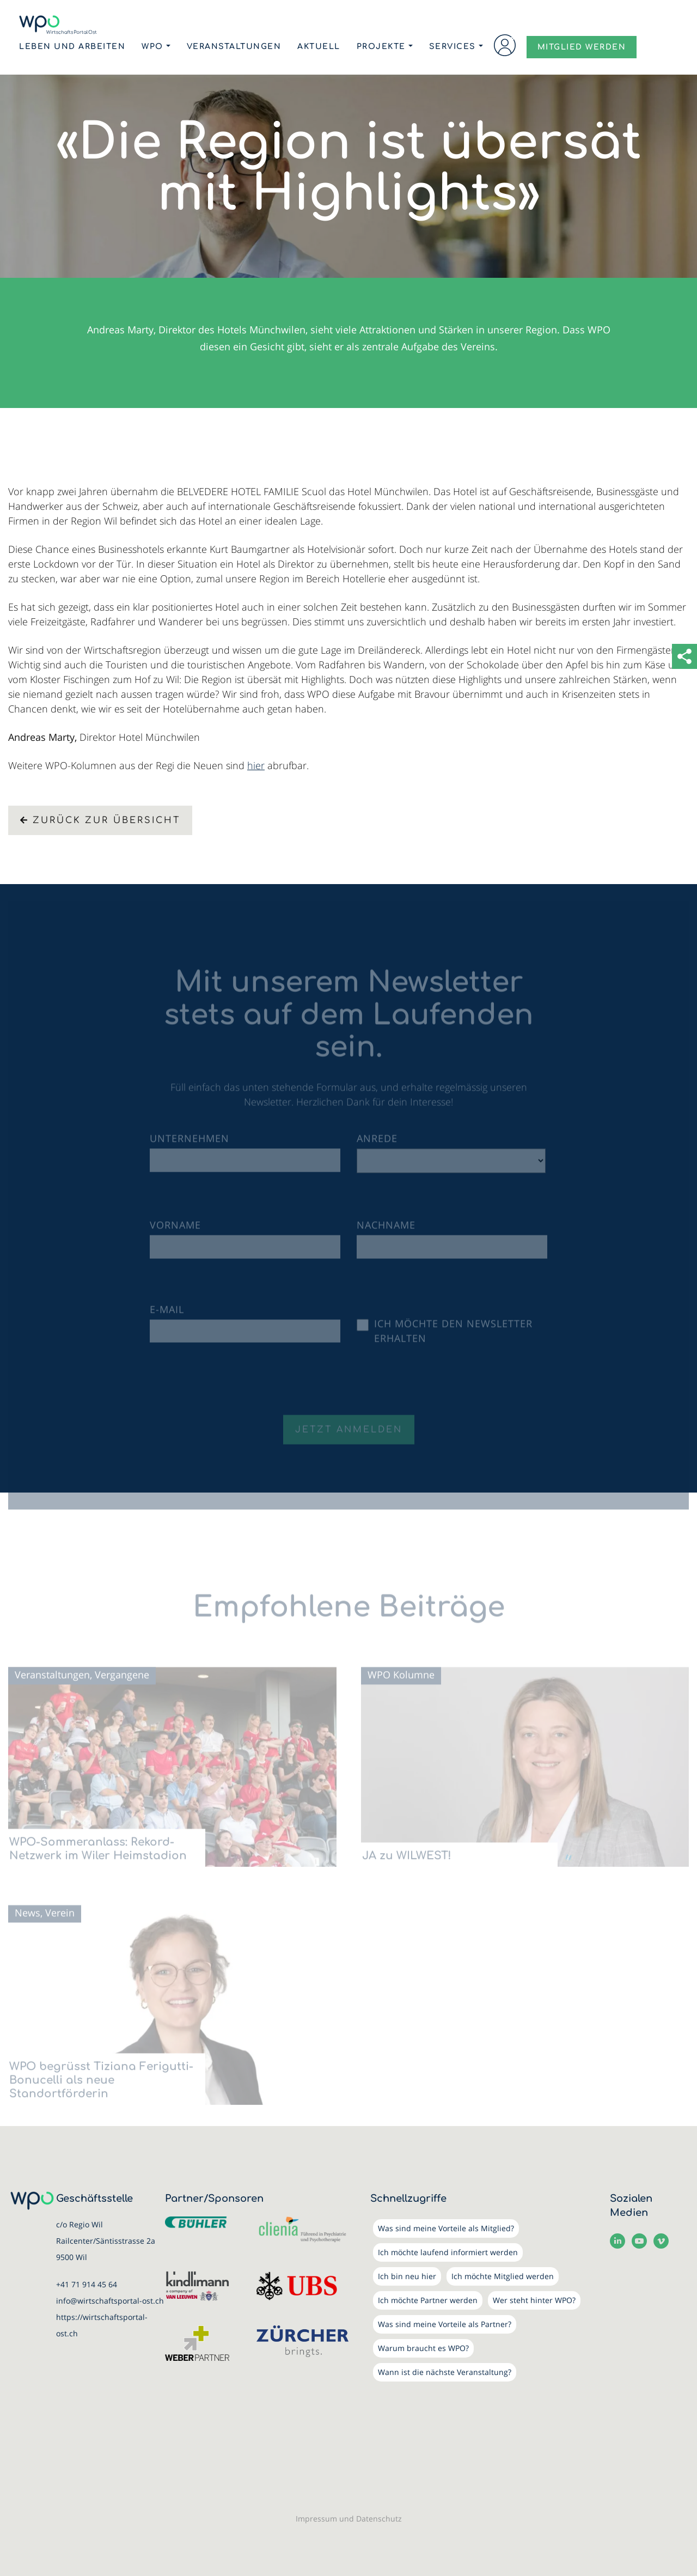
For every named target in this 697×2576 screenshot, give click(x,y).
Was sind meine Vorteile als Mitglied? (446, 2228)
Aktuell (318, 46)
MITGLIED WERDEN (581, 47)
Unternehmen (189, 1145)
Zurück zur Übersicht (100, 820)
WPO (152, 46)
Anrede (377, 1145)
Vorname (175, 1231)
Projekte (381, 46)
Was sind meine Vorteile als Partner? (444, 2324)
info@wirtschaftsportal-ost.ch (110, 2300)
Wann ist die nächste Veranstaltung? (444, 2372)
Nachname (386, 1231)
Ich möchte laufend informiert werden (448, 2252)
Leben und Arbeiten (72, 46)
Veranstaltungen (234, 46)
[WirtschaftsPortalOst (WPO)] (58, 24)
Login (505, 45)
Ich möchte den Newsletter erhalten (453, 1337)
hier (256, 765)
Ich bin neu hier (407, 2276)
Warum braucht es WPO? (423, 2348)
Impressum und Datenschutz (349, 2518)
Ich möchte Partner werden (428, 2300)
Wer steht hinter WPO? (534, 2300)
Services (452, 46)
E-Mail (167, 1316)
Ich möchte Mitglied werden (502, 2276)
